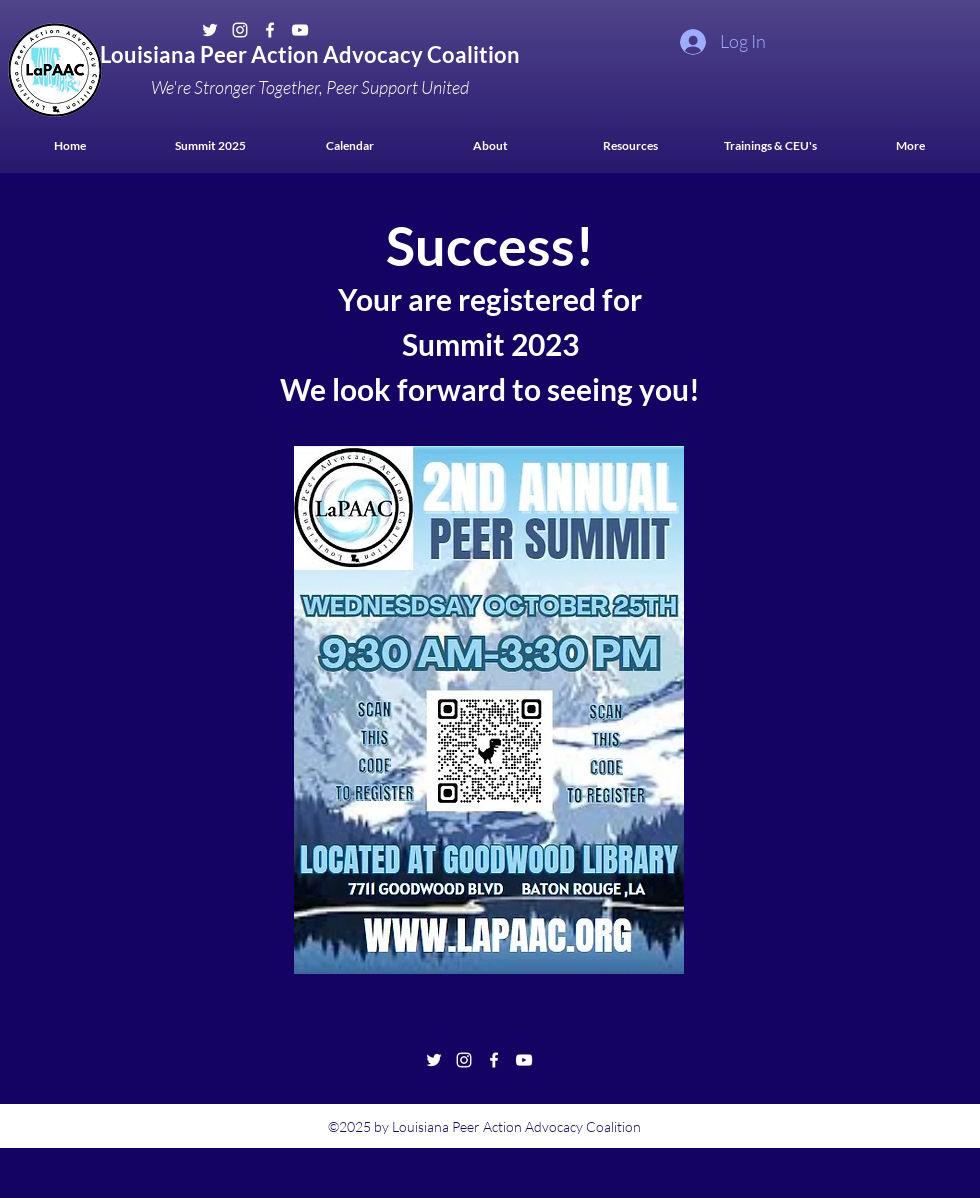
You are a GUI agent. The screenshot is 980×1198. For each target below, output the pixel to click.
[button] (630, 145)
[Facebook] (270, 30)
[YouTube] (300, 30)
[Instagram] (240, 30)
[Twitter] (210, 30)
